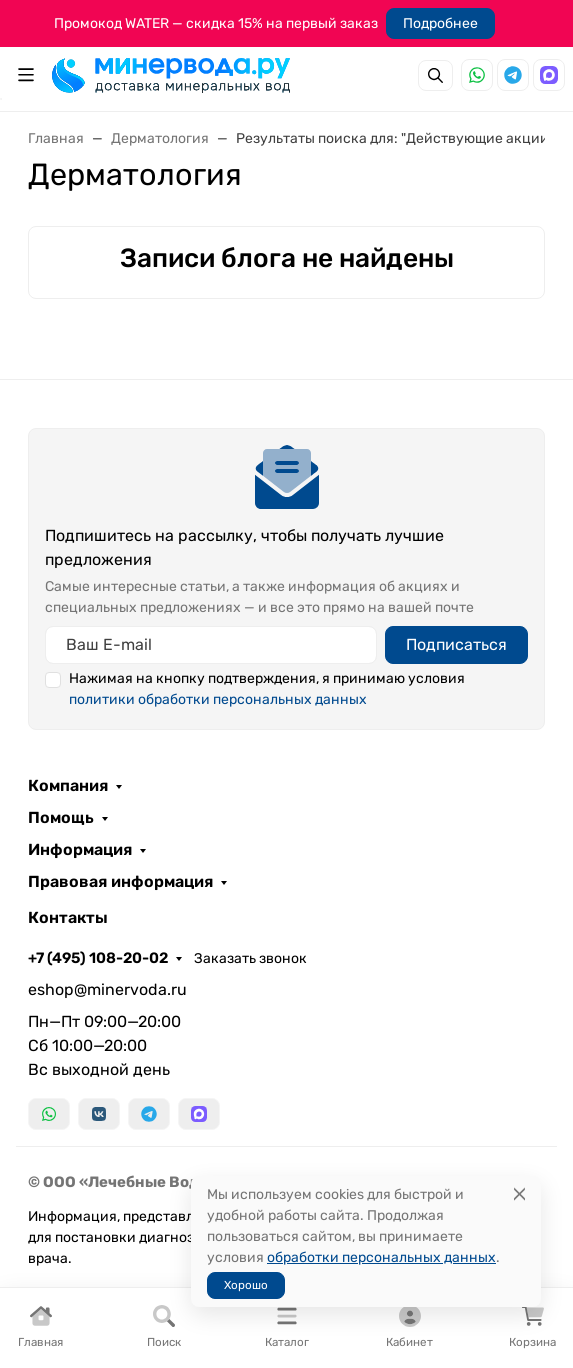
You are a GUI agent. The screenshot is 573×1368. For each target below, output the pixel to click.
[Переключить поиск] (435, 75)
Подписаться (456, 644)
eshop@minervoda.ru (107, 989)
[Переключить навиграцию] (26, 75)
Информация (80, 850)
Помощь (61, 818)
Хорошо (246, 1285)
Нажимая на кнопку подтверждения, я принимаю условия (267, 689)
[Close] (519, 1194)
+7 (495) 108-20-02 (98, 958)
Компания (68, 786)
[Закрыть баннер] (545, 684)
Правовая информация (120, 882)
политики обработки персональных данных (218, 699)
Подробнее (440, 23)
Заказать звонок (250, 958)
